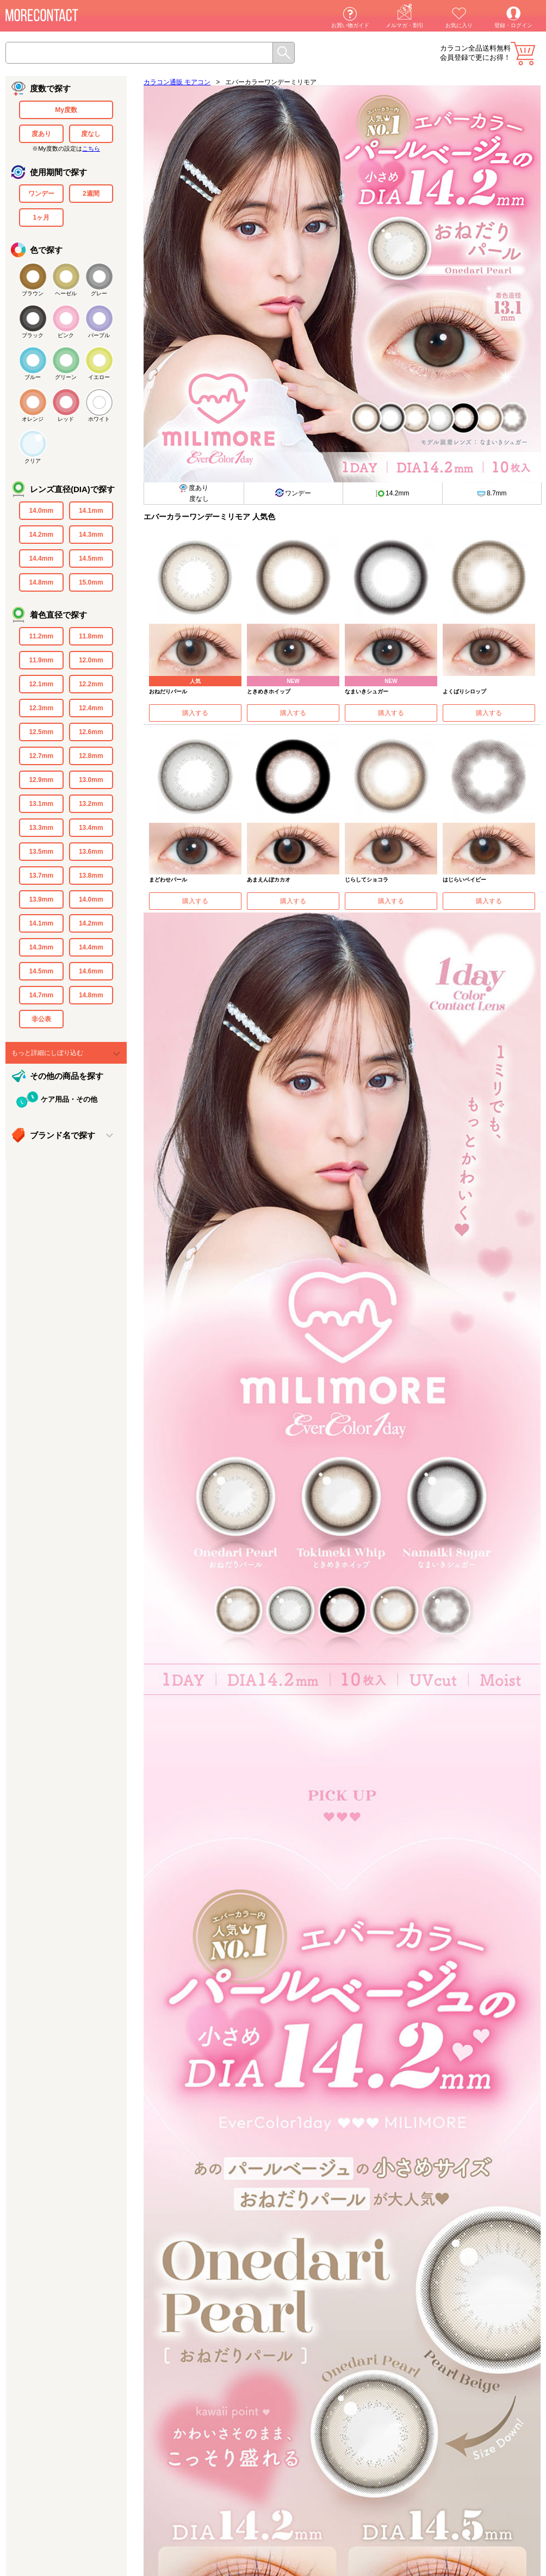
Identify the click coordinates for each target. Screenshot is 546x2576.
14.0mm (41, 510)
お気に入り (459, 25)
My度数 (66, 110)
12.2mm (91, 684)
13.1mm (41, 804)
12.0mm (91, 660)
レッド (66, 419)
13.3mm (41, 827)
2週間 (91, 193)
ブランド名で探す (62, 1135)
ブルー (32, 377)
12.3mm (41, 708)
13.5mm (41, 851)
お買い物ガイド (350, 25)
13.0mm (91, 780)
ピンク (66, 335)
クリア (32, 461)
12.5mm (41, 732)
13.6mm (91, 851)
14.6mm (91, 971)
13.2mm (91, 804)
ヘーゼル (66, 293)
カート (523, 53)
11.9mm (41, 660)
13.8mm (91, 875)
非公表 (41, 1019)
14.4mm (41, 558)
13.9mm (41, 899)
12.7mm (41, 756)
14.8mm (41, 582)
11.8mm (91, 636)
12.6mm (91, 732)
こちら (91, 148)
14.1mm (91, 510)
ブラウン (33, 293)
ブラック (33, 335)
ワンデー (41, 193)
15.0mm (91, 582)
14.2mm (41, 534)
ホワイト (99, 419)
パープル (99, 335)
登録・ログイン (513, 25)
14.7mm (41, 995)
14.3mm (91, 534)
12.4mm (91, 708)
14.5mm (91, 558)
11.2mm (41, 636)
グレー (99, 293)
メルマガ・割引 (405, 25)
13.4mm (91, 827)
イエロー (99, 377)
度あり (41, 134)
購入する (195, 713)
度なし (91, 134)
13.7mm (41, 875)
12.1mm (41, 684)
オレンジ (33, 419)
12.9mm (41, 780)
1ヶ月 (41, 217)
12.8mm (91, 756)
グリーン (66, 377)
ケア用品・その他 (69, 1099)
